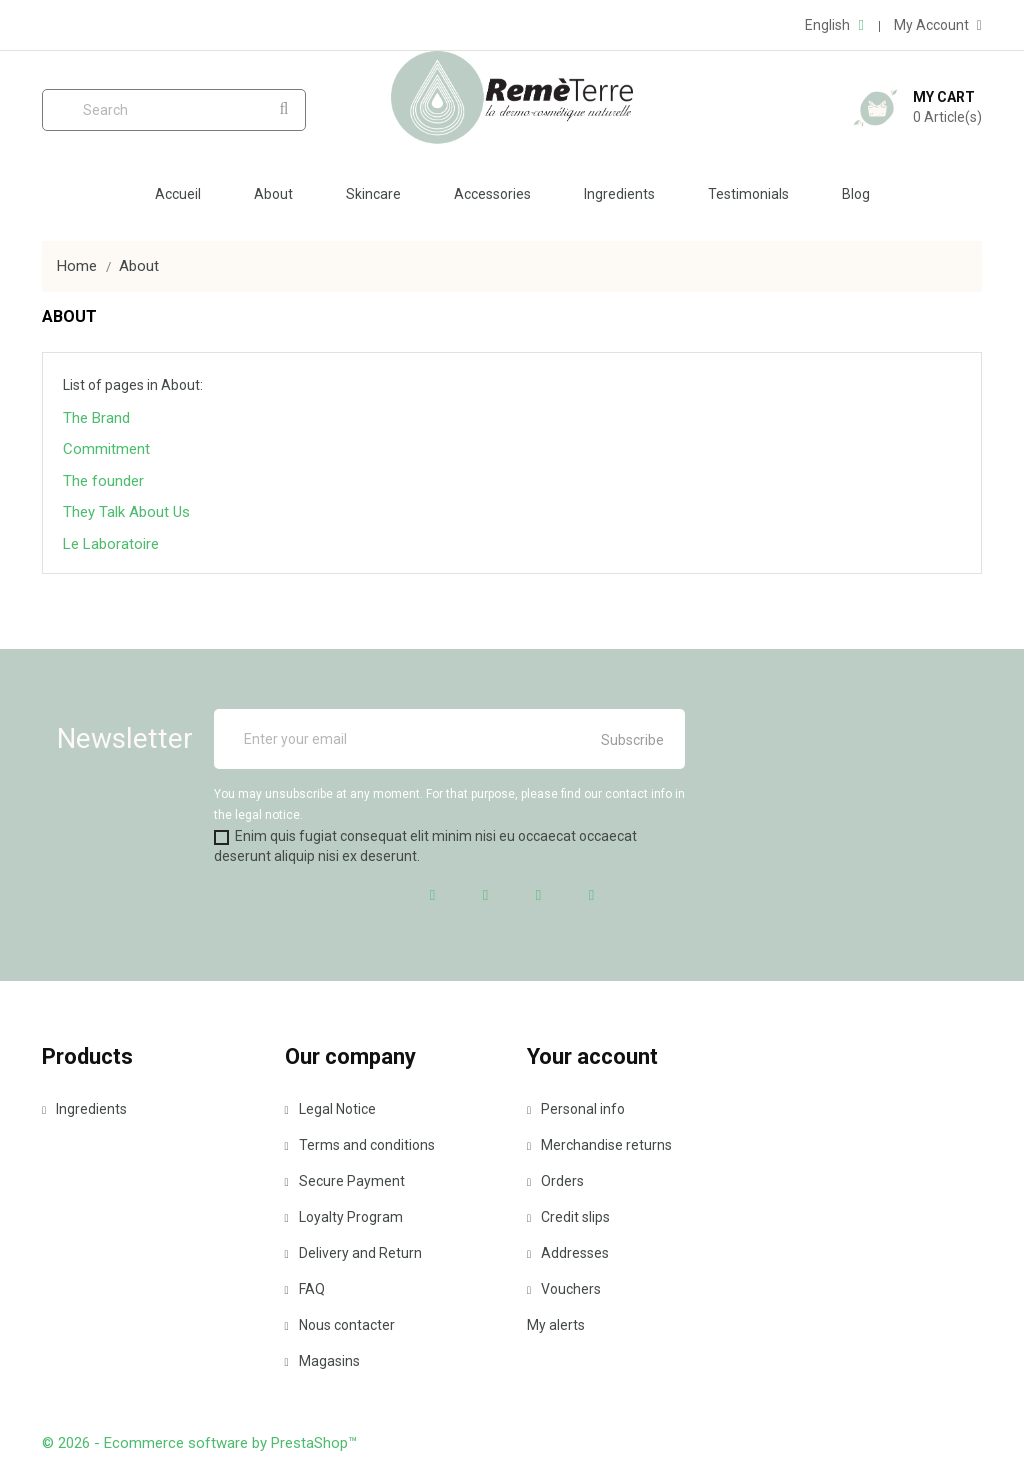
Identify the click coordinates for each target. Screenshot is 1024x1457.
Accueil (178, 194)
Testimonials (748, 194)
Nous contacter (340, 1325)
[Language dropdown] (834, 25)
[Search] (174, 110)
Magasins (322, 1361)
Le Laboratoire (111, 544)
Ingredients (619, 194)
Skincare (373, 194)
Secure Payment (345, 1181)
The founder (103, 481)
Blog (856, 194)
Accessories (492, 194)
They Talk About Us (126, 512)
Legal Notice (330, 1109)
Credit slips (568, 1217)
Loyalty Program (344, 1217)
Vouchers (564, 1289)
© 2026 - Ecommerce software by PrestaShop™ (199, 1443)
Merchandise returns (599, 1145)
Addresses (568, 1253)
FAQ (305, 1289)
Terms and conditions (360, 1145)
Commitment (106, 449)
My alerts (556, 1325)
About (273, 194)
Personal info (576, 1109)
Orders (555, 1181)
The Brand (96, 418)
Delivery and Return (353, 1253)
